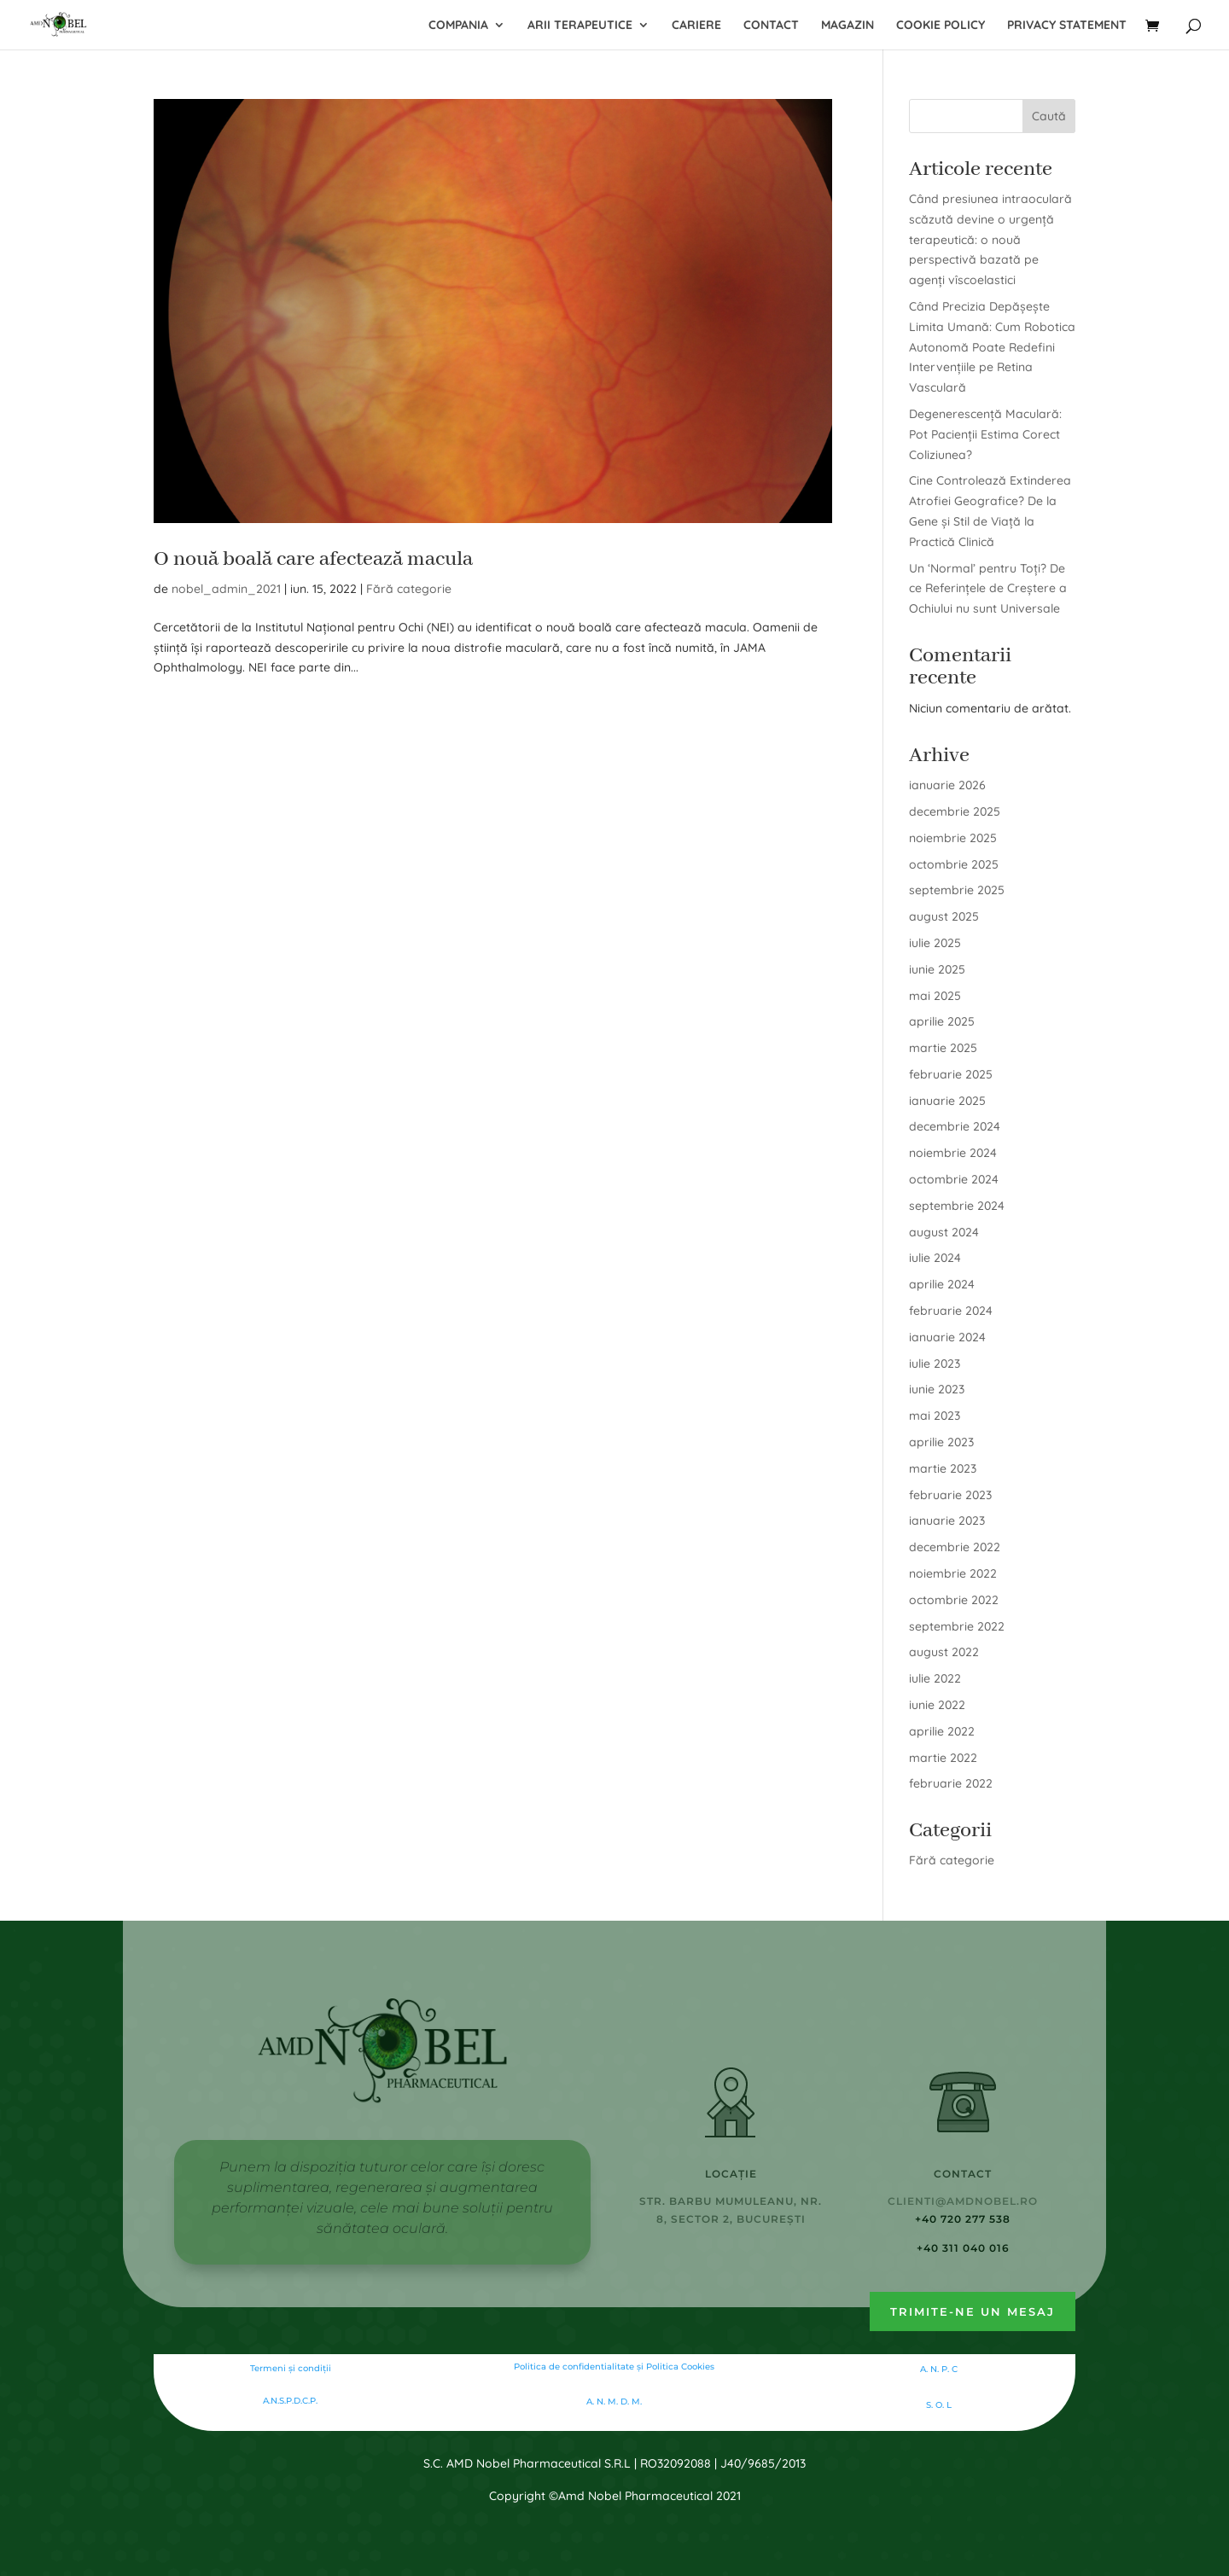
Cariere (696, 25)
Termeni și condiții (290, 2368)
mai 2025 (935, 995)
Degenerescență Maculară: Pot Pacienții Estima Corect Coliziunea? (985, 434)
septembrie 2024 (957, 1205)
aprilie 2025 (942, 1021)
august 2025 (944, 916)
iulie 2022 (935, 1678)
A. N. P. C (939, 2369)
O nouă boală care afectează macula (313, 559)
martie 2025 (943, 1047)
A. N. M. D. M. (614, 2401)
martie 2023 (942, 1468)
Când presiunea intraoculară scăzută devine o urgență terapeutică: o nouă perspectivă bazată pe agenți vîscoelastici (990, 239)
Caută (1049, 116)
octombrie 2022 (954, 1600)
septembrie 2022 (957, 1626)
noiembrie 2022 (953, 1573)
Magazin (847, 25)
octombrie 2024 (954, 1179)
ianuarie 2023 (947, 1520)
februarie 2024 (951, 1310)
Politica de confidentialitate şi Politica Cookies (614, 2366)
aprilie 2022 (942, 1731)
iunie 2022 (937, 1704)
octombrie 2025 (954, 864)
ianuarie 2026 (947, 785)
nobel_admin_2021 (226, 588)
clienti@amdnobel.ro (963, 2201)
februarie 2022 (951, 1783)
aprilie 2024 (942, 1284)
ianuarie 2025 (947, 1100)
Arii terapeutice (579, 25)
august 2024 (944, 1232)
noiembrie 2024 (953, 1152)
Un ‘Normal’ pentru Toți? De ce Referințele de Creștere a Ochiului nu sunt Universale (988, 589)
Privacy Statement (1067, 25)
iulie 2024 (935, 1257)
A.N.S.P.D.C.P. (290, 2400)
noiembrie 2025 (953, 838)
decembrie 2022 (954, 1547)
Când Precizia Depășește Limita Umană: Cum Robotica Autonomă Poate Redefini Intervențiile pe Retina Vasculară (992, 347)
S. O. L (939, 2404)
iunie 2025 (937, 969)
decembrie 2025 (954, 811)
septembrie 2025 (957, 890)
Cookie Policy (940, 25)
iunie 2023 (936, 1389)
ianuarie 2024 (947, 1337)
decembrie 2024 (954, 1126)
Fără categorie (408, 588)
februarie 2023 (950, 1495)
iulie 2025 (935, 943)
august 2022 (944, 1652)
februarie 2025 (951, 1074)
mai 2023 (934, 1415)
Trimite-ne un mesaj (972, 2311)
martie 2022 (943, 1757)
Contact (771, 25)
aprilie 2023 (941, 1442)
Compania (458, 25)
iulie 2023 (934, 1363)
